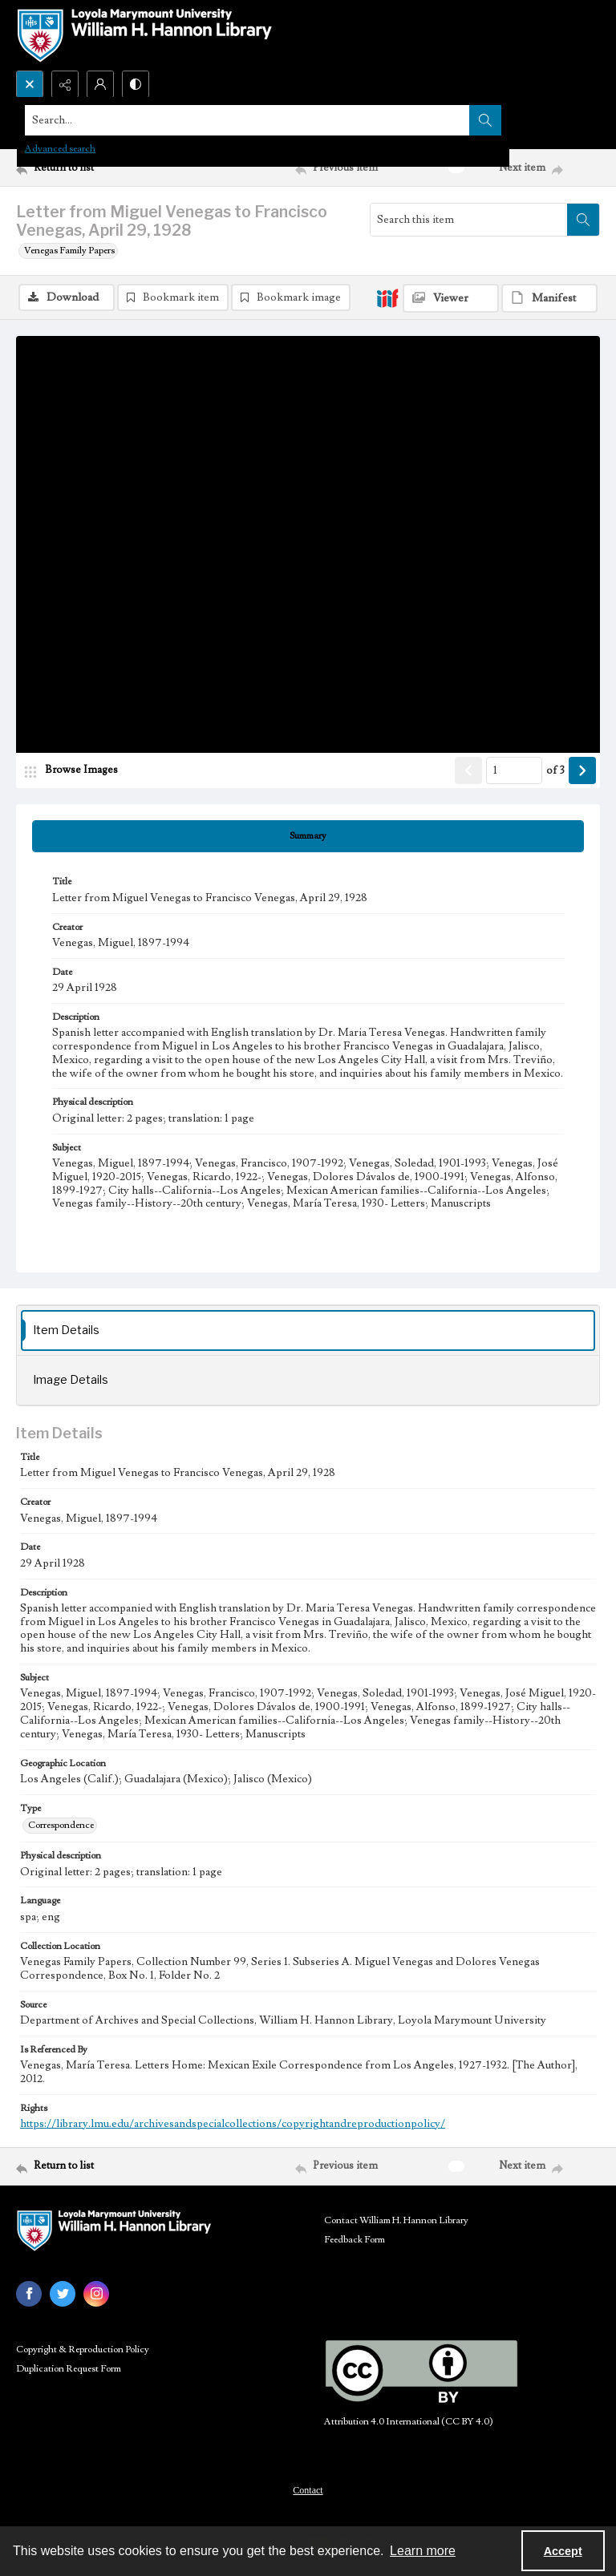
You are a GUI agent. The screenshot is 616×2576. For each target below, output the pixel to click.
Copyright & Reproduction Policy (82, 2349)
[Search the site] (247, 120)
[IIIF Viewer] (451, 298)
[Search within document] (583, 220)
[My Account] (100, 84)
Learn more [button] (423, 2551)
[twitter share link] (62, 2294)
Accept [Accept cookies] (563, 2551)
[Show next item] (582, 770)
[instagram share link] (96, 2294)
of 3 (555, 770)
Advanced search (60, 149)
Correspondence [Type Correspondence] (61, 1825)
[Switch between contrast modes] (135, 84)
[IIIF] (387, 297)
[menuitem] (307, 2489)
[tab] (308, 836)
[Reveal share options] (65, 84)
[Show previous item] (468, 770)
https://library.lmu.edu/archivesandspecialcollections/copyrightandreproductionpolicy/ (232, 2124)
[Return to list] (92, 167)
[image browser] (76, 770)
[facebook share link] (29, 2294)
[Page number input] (514, 770)
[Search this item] (469, 220)
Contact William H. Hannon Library (396, 2220)
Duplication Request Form (68, 2369)
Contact (307, 2490)
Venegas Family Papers (69, 251)
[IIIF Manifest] (549, 298)
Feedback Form (354, 2240)
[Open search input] (30, 84)
